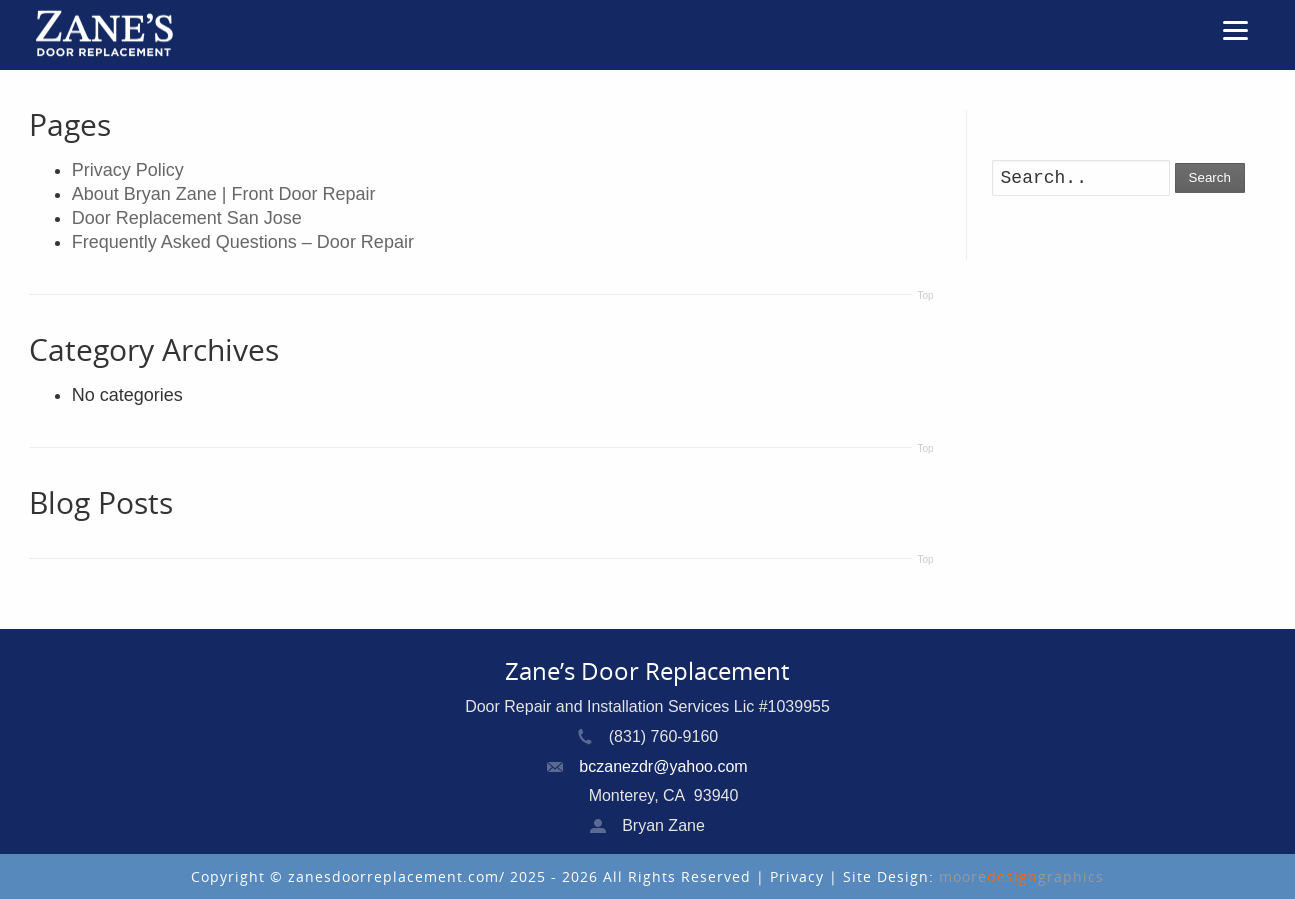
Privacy (799, 876)
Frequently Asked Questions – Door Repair (243, 242)
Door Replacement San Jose (187, 218)
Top (925, 295)
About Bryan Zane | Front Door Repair (224, 194)
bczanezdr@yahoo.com (663, 766)
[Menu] (1236, 30)
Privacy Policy (128, 170)
